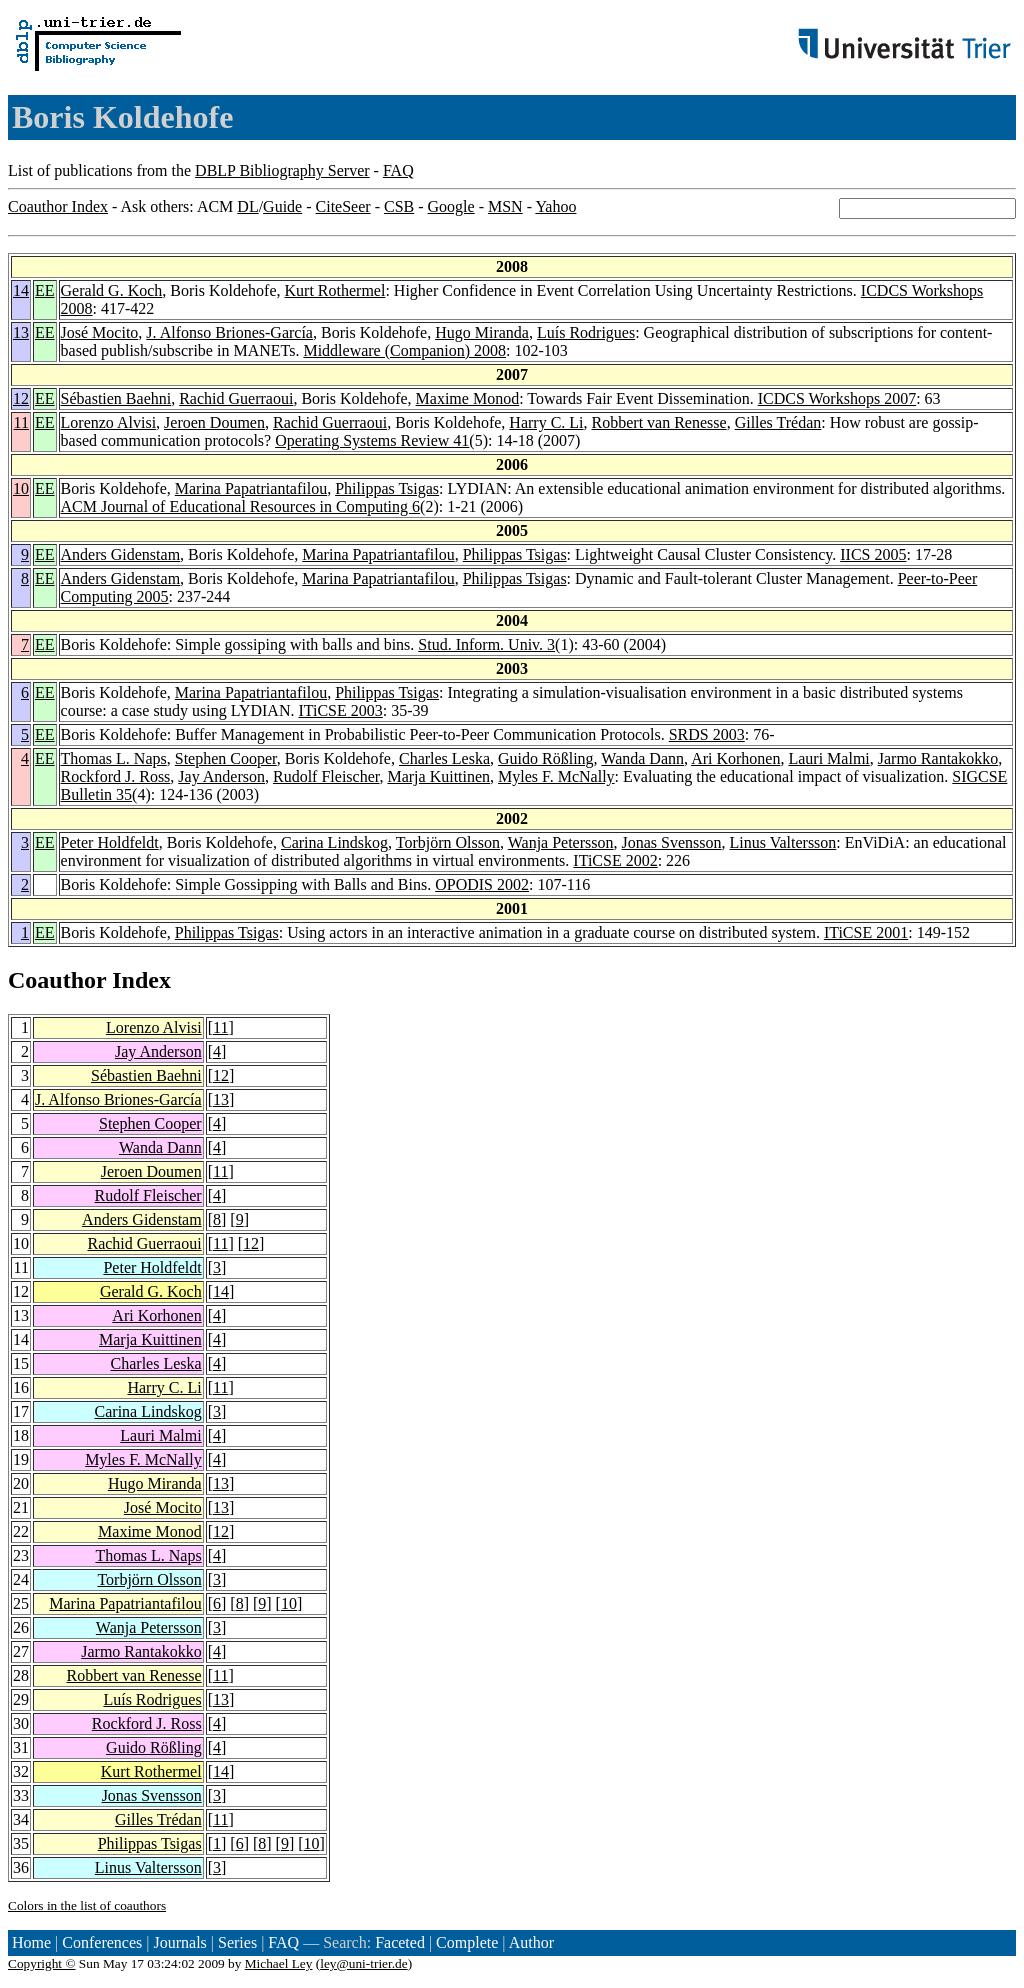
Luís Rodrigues (586, 332)
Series (237, 1942)
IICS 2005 (873, 554)
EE (45, 290)
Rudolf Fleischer (326, 776)
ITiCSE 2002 (615, 860)
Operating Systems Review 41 (372, 440)
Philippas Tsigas (387, 488)
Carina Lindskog (334, 842)
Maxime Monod (468, 398)
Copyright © (42, 1963)
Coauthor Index (58, 206)
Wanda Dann (642, 758)
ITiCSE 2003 (340, 710)
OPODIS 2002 (482, 884)
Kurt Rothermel (335, 290)
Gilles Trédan (778, 422)
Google (451, 206)
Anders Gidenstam (121, 554)
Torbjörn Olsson (448, 842)
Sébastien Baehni (116, 398)
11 (21, 422)
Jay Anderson (221, 776)
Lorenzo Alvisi (109, 422)
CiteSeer (343, 206)
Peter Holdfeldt (110, 842)
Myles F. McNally (556, 776)
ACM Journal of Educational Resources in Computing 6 (241, 506)
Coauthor (57, 980)
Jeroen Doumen (214, 422)
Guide (282, 206)
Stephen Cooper (226, 758)
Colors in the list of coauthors (87, 1905)
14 (21, 290)
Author (531, 1942)
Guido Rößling (546, 758)
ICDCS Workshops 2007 (837, 398)
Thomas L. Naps (114, 758)
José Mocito (100, 332)
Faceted (400, 1942)
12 (21, 398)
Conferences (102, 1942)
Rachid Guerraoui (236, 398)
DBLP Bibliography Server (282, 170)
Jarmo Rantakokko (938, 758)
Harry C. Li (546, 422)
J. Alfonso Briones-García (229, 332)
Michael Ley (279, 1963)
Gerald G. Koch (112, 290)
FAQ (398, 170)
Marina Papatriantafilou (251, 488)
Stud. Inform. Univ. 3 (486, 644)
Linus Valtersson (783, 842)
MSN (505, 206)
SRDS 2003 (707, 734)
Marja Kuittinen (438, 776)
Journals (179, 1942)
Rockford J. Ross (116, 776)
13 (21, 332)
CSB (399, 206)
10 (21, 488)
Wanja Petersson (561, 842)
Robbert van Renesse (659, 422)
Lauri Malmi (828, 758)
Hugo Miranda (482, 332)
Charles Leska (444, 758)
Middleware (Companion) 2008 (404, 350)
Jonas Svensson (672, 842)
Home (31, 1942)
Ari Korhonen (735, 758)
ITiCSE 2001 (866, 932)
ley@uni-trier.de (363, 1963)
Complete (467, 1942)
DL (247, 206)
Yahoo (555, 206)
